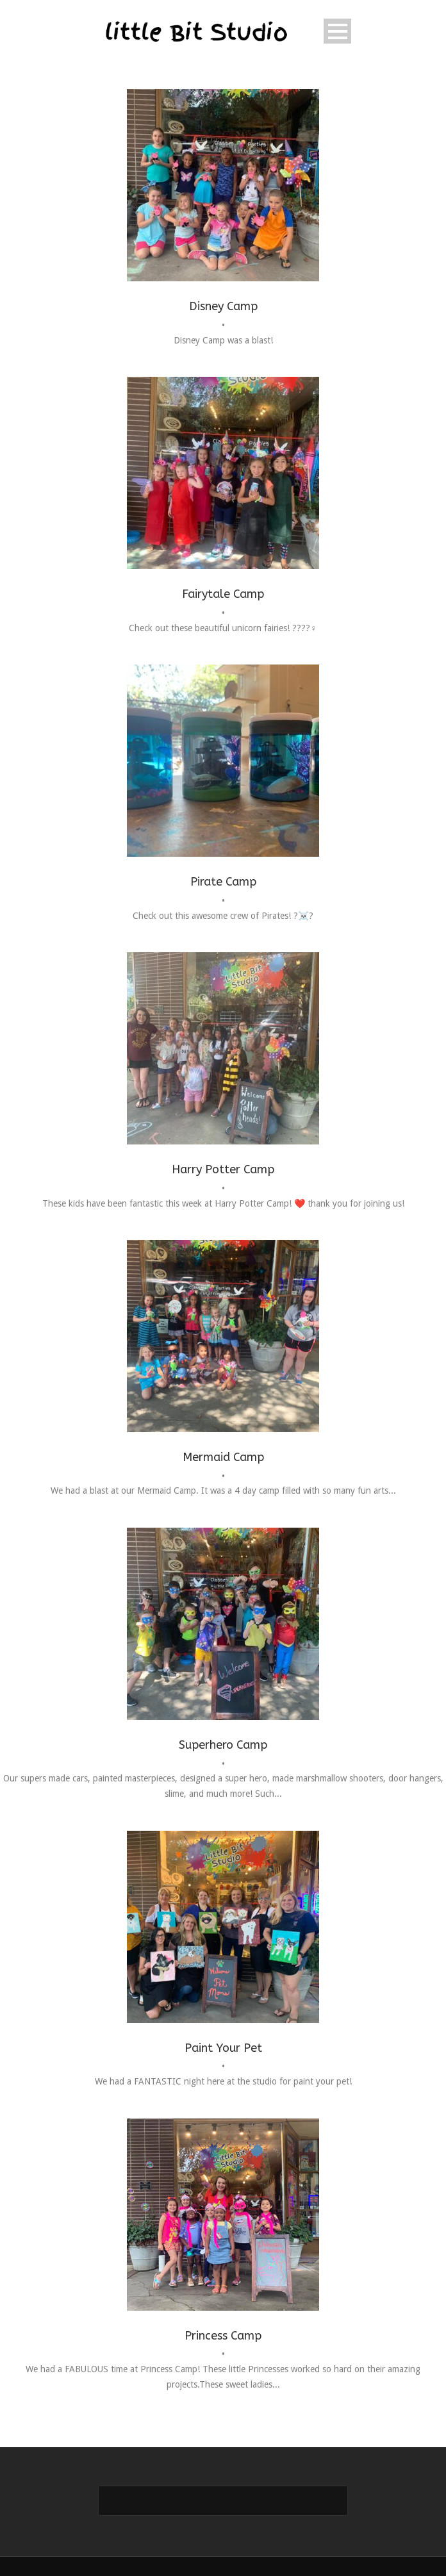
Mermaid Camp (223, 1457)
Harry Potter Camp (223, 1169)
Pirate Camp (223, 882)
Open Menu (337, 31)
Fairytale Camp (223, 594)
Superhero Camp (223, 1745)
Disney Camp (223, 306)
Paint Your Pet (223, 2048)
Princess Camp (223, 2336)
